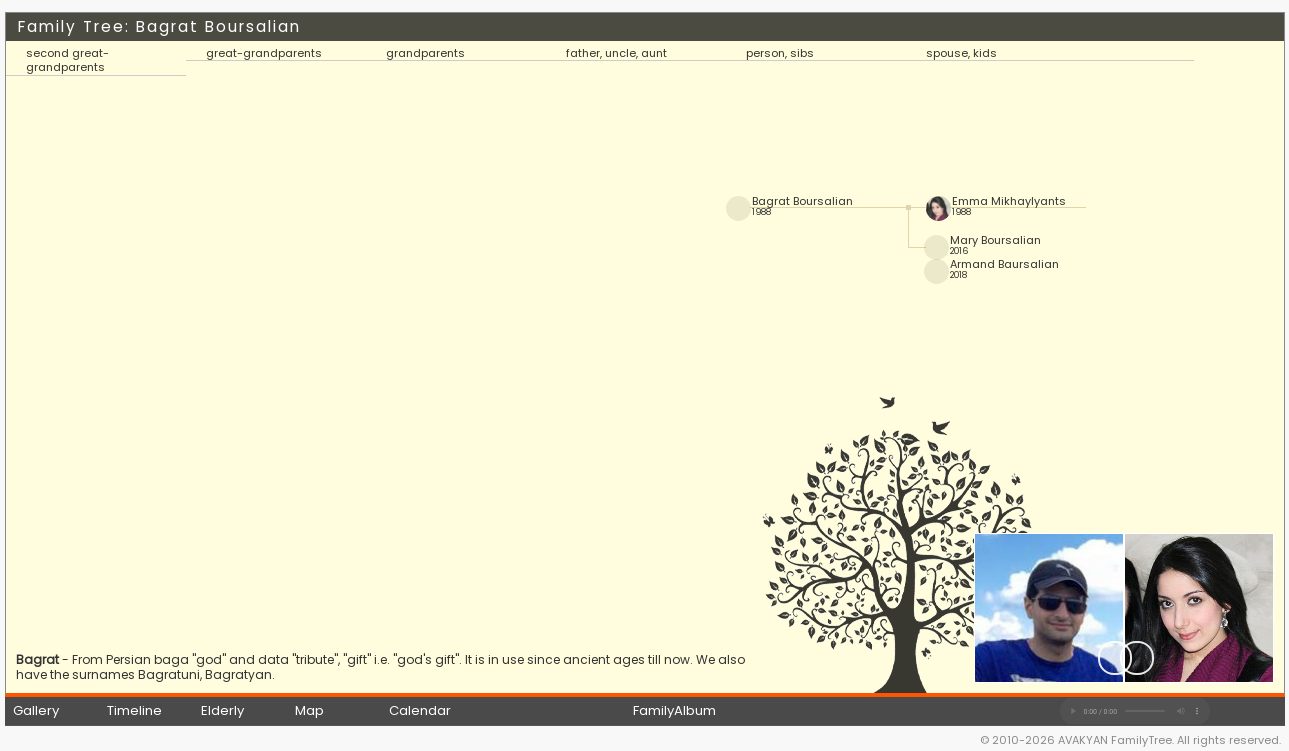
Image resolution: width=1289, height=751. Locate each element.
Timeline (134, 710)
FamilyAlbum (674, 710)
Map (309, 710)
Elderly (222, 710)
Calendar (420, 710)
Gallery (36, 710)
